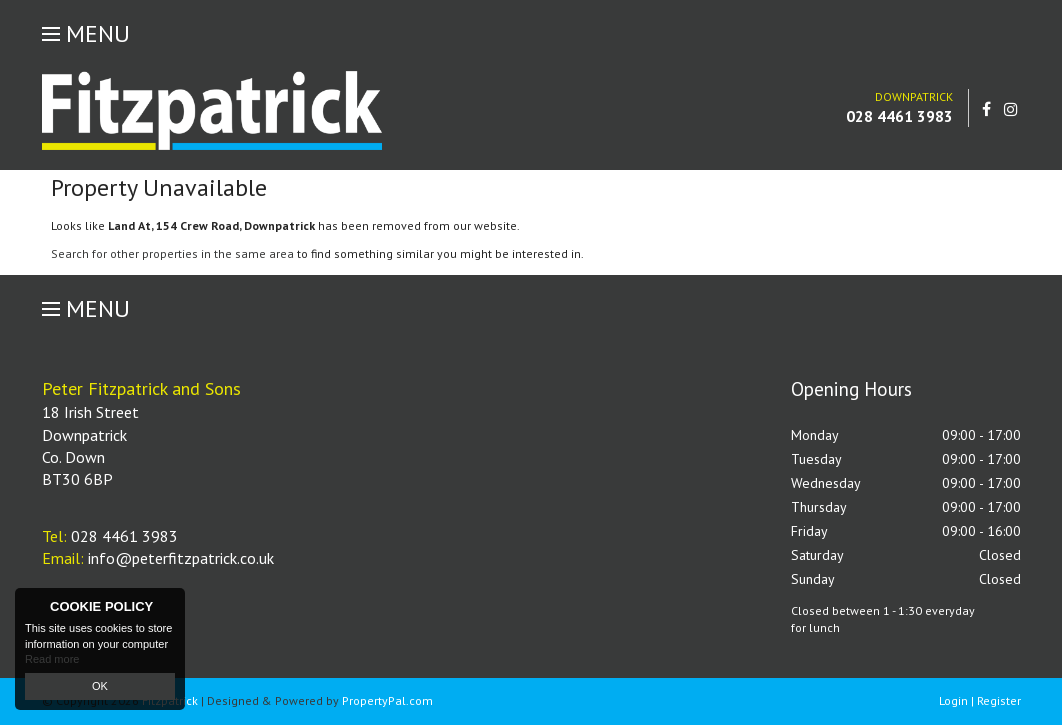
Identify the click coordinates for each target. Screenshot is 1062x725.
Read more (52, 659)
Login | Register (980, 700)
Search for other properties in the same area (172, 253)
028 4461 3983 (899, 116)
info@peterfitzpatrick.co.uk (181, 558)
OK (100, 686)
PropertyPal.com (387, 700)
